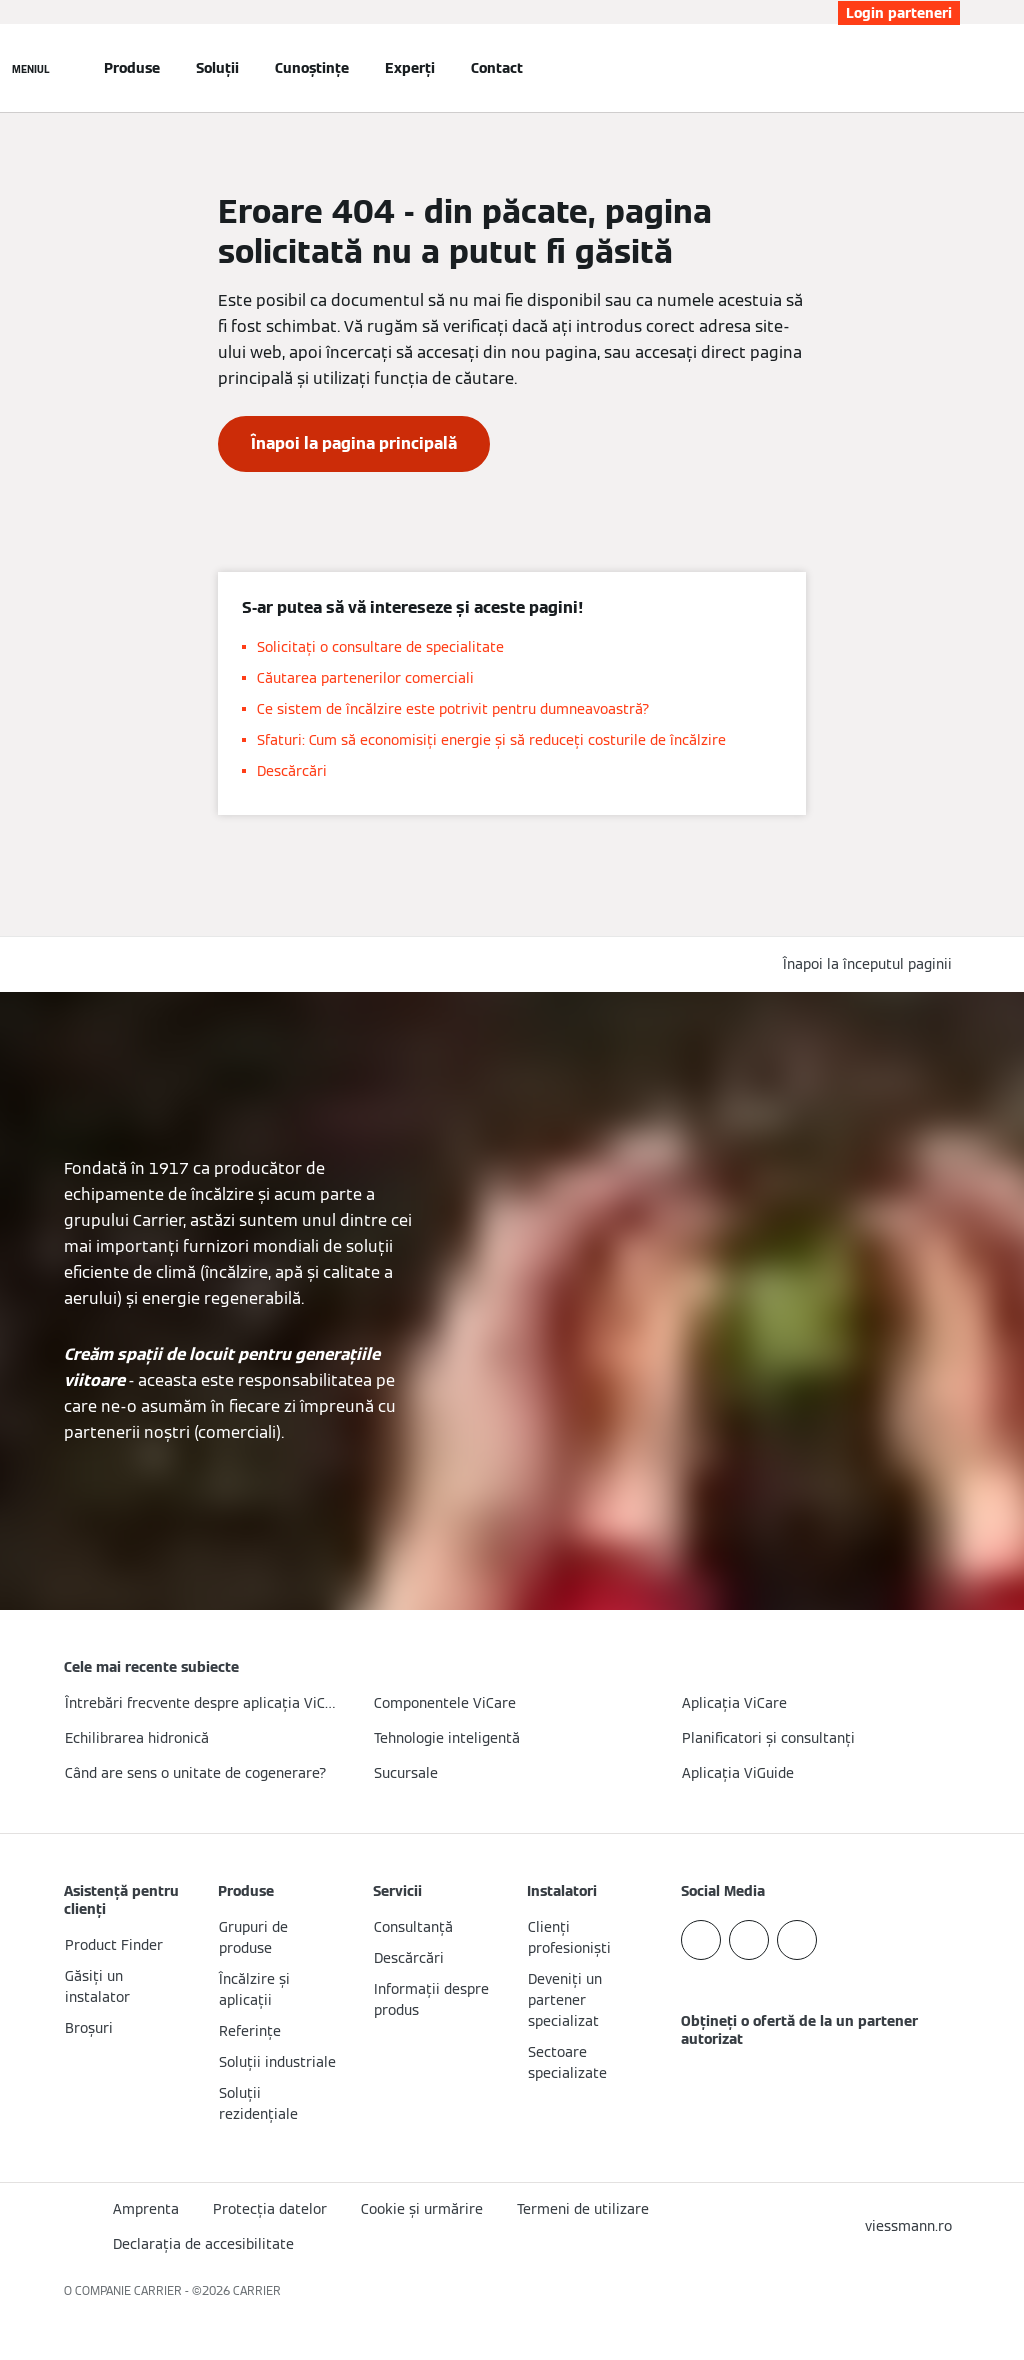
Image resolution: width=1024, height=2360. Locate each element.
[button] (871, 964)
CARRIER (257, 2290)
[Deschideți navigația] (31, 68)
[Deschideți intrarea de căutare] (950, 68)
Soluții (217, 68)
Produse (132, 68)
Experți (410, 68)
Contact (497, 68)
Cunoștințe (312, 68)
